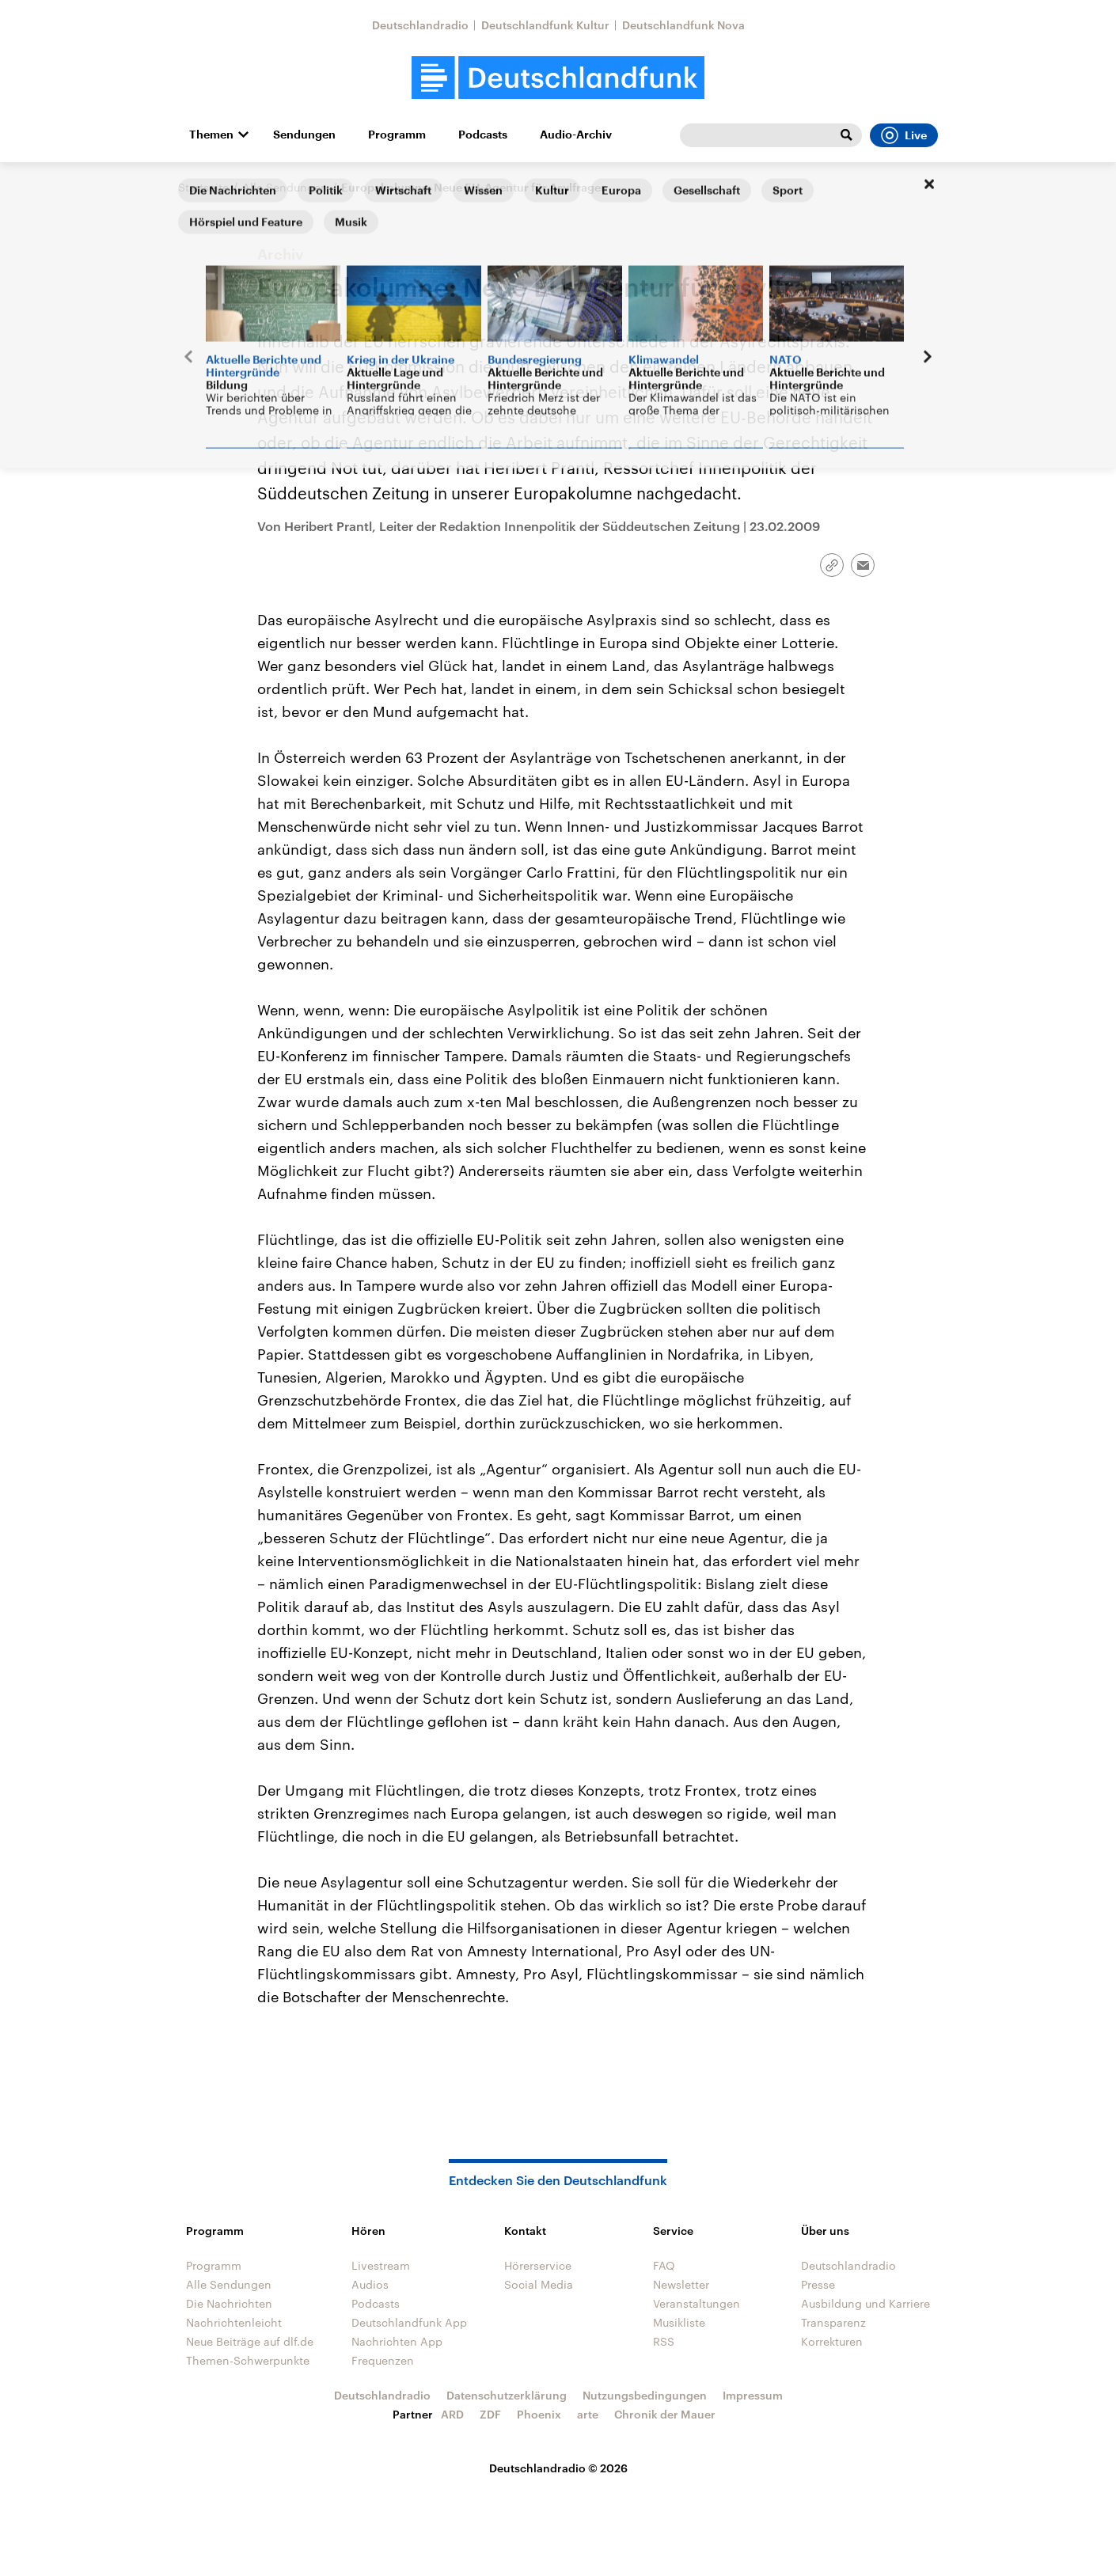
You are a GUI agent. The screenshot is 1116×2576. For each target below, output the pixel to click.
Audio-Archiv (576, 134)
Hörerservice (537, 2265)
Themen (211, 134)
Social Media (538, 2284)
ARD (452, 2414)
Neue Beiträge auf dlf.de (249, 2341)
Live (904, 135)
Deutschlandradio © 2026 (558, 2468)
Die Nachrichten (229, 2303)
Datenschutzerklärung (506, 2395)
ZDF (490, 2414)
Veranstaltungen (696, 2303)
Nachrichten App (396, 2341)
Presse (818, 2284)
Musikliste (679, 2322)
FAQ (664, 2265)
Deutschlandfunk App (409, 2322)
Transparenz (833, 2322)
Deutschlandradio (420, 25)
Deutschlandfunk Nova (683, 25)
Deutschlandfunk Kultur (545, 25)
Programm (397, 134)
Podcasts (482, 134)
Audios (370, 2284)
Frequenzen (382, 2360)
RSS (663, 2341)
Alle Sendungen (285, 187)
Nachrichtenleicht (234, 2322)
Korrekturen (832, 2341)
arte (587, 2414)
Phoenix (539, 2414)
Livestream (380, 2265)
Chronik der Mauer (665, 2414)
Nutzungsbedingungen (645, 2395)
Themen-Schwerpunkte (247, 2360)
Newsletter (681, 2284)
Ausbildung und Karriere (865, 2303)
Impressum (753, 2395)
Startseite (203, 187)
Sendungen (304, 134)
